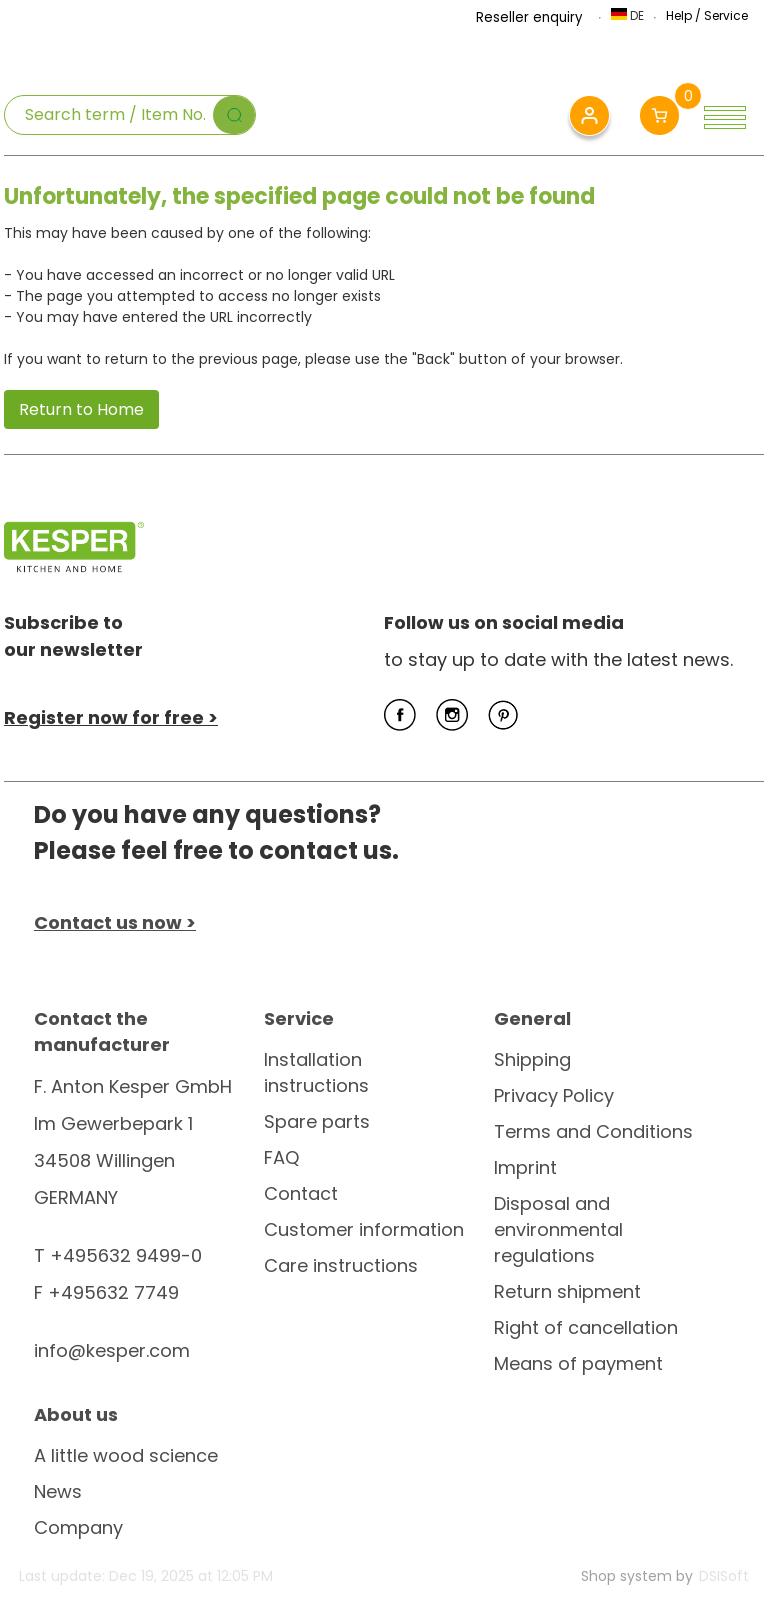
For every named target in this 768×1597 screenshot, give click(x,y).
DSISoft (724, 1576)
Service (726, 15)
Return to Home (81, 409)
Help (679, 15)
